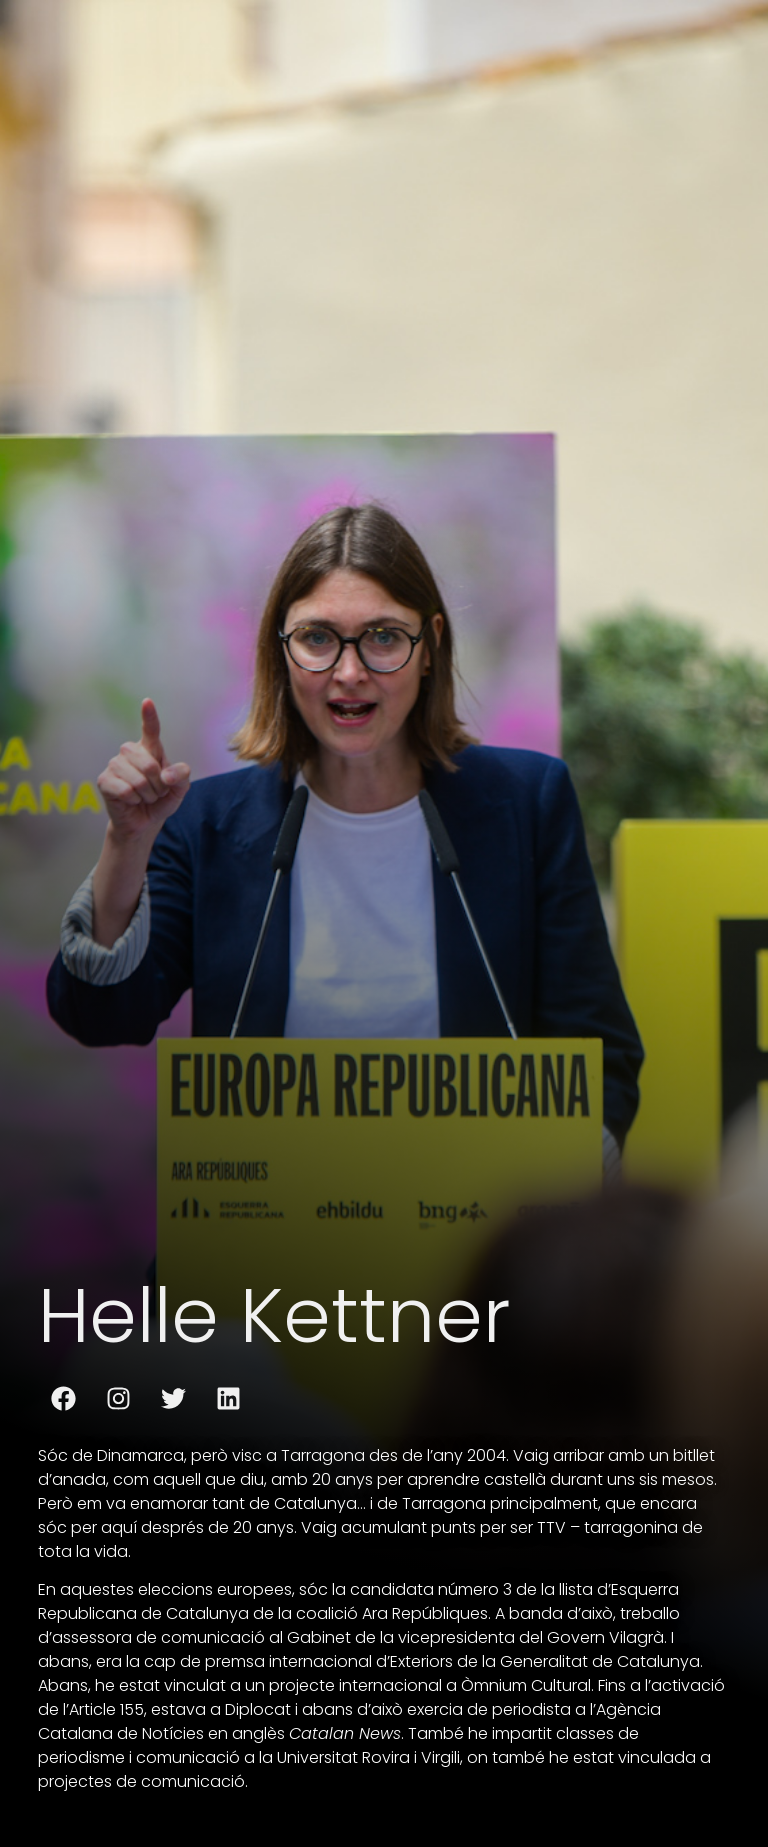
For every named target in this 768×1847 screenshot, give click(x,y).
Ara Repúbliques (423, 1613)
